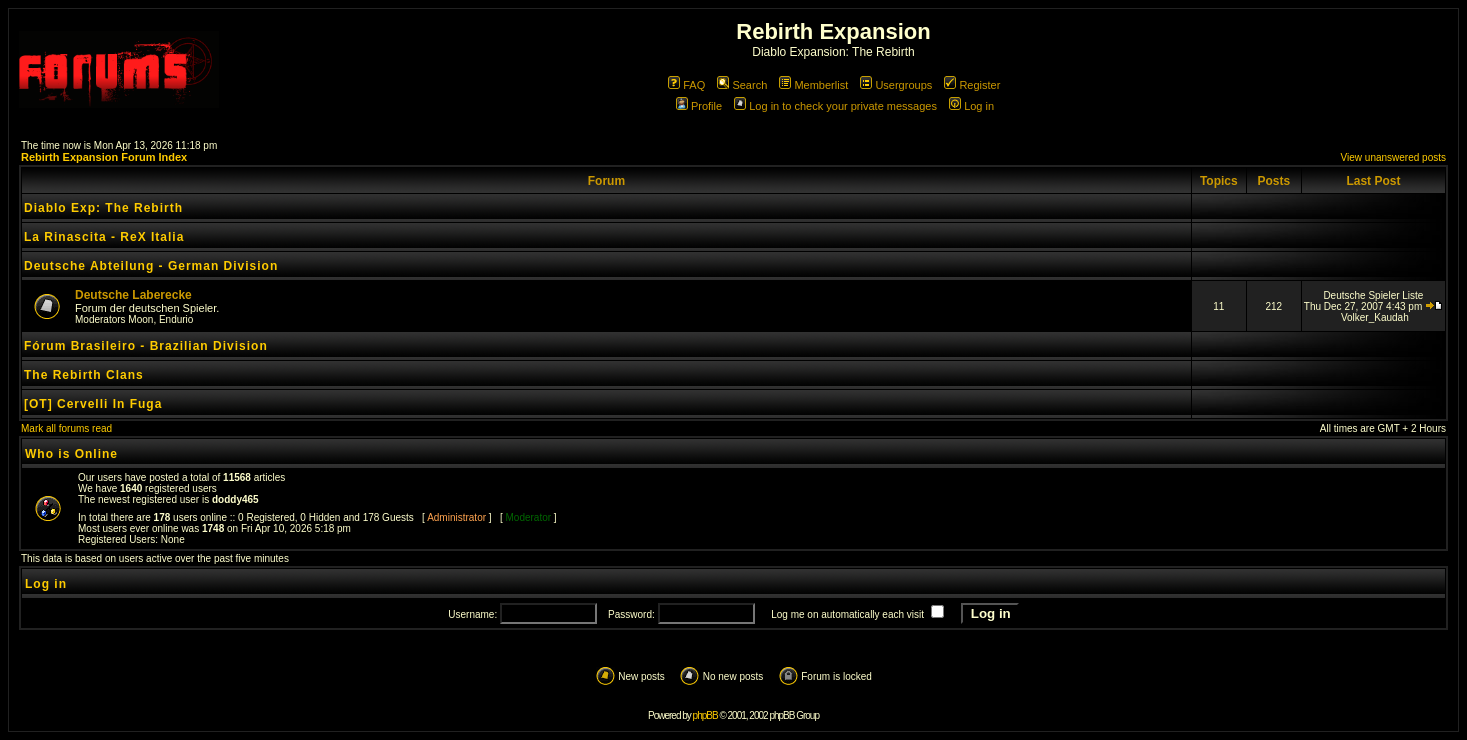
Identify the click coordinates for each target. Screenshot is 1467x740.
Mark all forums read (66, 428)
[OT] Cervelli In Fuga (93, 404)
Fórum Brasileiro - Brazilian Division (146, 346)
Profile (699, 106)
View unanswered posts (1393, 157)
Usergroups (896, 85)
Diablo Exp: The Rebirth (103, 208)
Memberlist (813, 85)
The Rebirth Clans (84, 375)
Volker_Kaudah (1375, 317)
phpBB (705, 715)
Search (742, 85)
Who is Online (71, 454)
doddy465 (235, 499)
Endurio (176, 319)
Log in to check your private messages (835, 106)
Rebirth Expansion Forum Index (104, 157)
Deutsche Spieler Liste (1373, 295)
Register (972, 85)
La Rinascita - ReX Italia (104, 237)
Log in (971, 106)
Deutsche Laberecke (133, 295)
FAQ (686, 85)
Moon (140, 319)
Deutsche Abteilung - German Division (151, 266)
